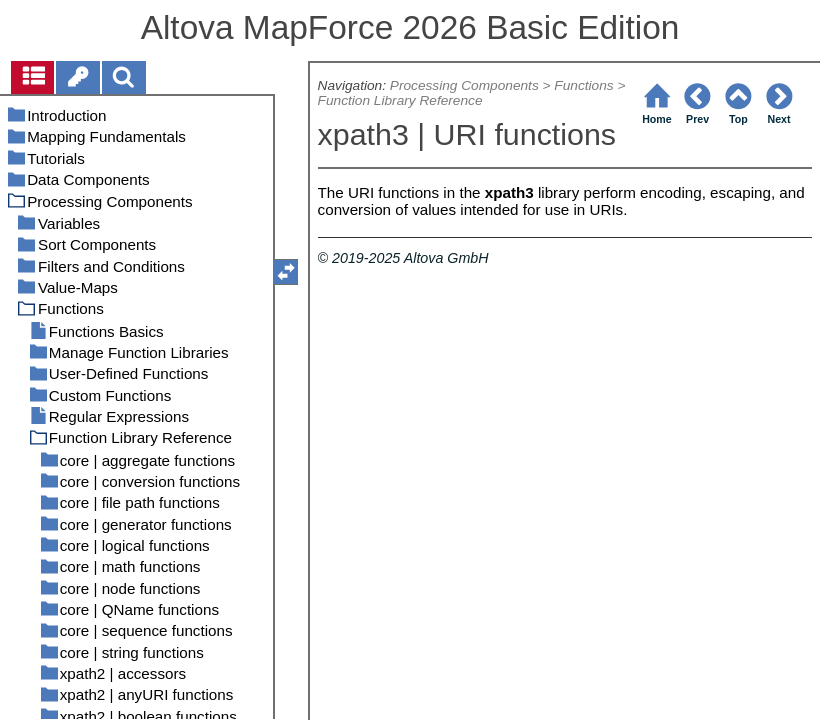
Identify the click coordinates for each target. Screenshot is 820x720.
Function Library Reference (400, 100)
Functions (583, 85)
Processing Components (464, 85)
